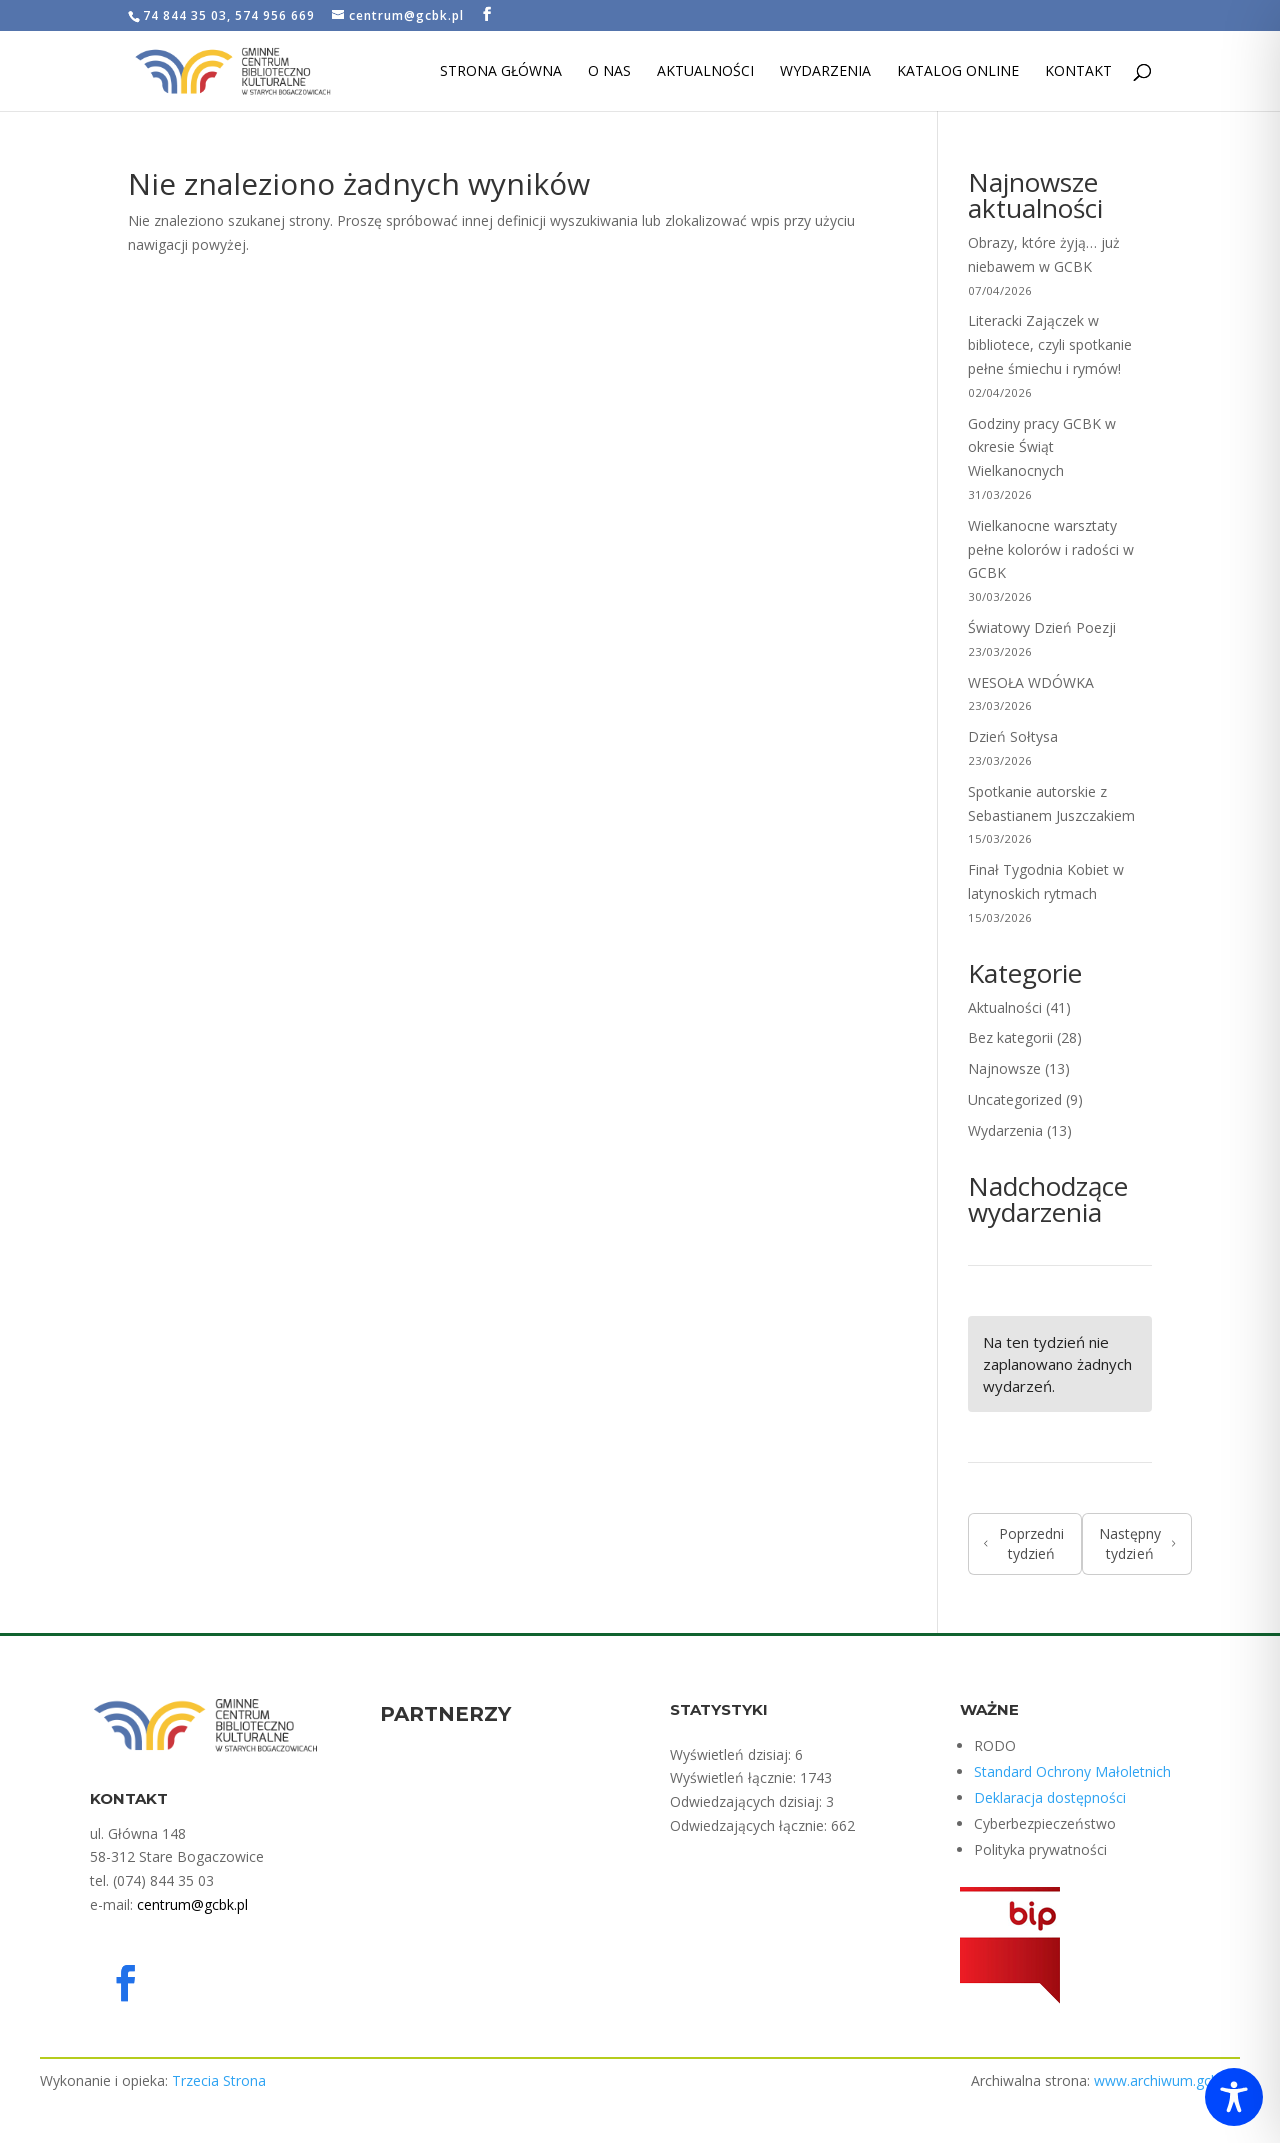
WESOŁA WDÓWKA (1031, 682)
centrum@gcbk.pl (192, 1904)
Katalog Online (958, 72)
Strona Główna (501, 72)
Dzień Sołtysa (1015, 736)
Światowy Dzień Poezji (1042, 627)
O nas (609, 72)
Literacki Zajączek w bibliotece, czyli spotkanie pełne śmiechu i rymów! (1050, 344)
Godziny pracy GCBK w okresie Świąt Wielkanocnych (1042, 447)
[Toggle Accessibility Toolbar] (1234, 2097)
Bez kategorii (1010, 1037)
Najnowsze (1004, 1068)
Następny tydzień (1137, 1543)
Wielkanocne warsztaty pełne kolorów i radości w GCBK (1051, 549)
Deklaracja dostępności (1050, 1797)
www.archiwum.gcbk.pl (1167, 2080)
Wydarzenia (825, 72)
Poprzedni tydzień (1024, 1543)
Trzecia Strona (219, 2080)
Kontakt (1078, 72)
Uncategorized (1015, 1099)
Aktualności (705, 72)
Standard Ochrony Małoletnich (1072, 1771)
